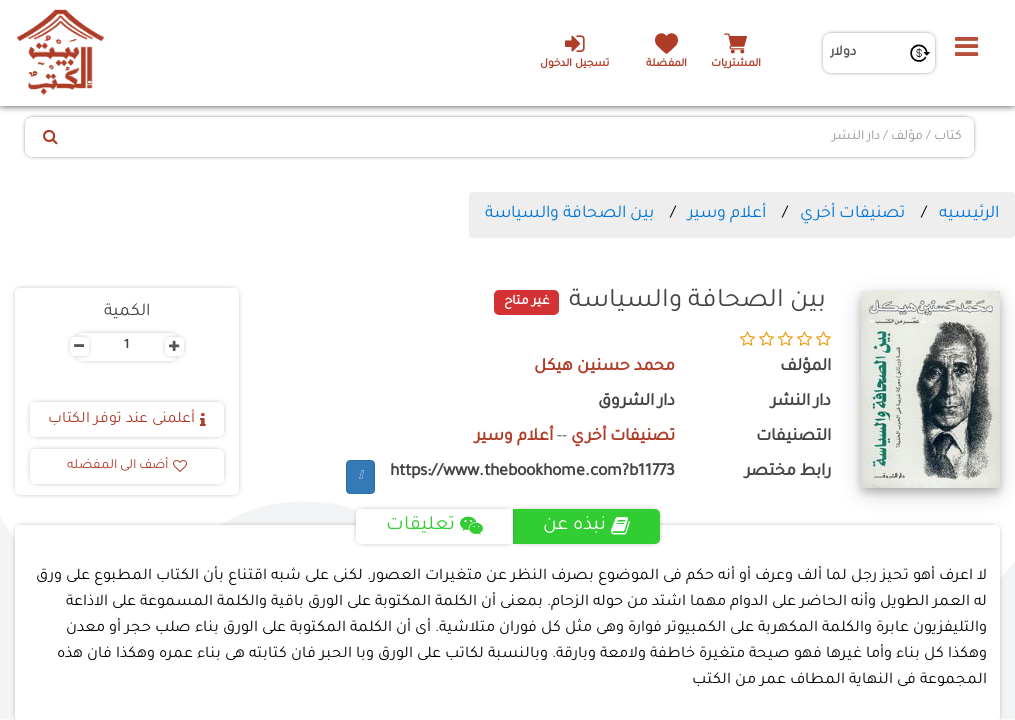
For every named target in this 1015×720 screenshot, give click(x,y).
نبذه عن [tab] (586, 526)
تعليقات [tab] (434, 526)
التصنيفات (793, 437)
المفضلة (666, 64)
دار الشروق (636, 402)
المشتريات (736, 64)
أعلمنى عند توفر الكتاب (127, 420)
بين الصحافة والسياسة (569, 214)
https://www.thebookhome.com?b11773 (532, 472)
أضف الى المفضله (127, 466)
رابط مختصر (788, 472)
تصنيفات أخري (852, 214)
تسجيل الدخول (574, 51)
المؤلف (805, 367)
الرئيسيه (969, 214)
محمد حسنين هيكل (604, 367)
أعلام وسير (727, 214)
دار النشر (801, 402)
